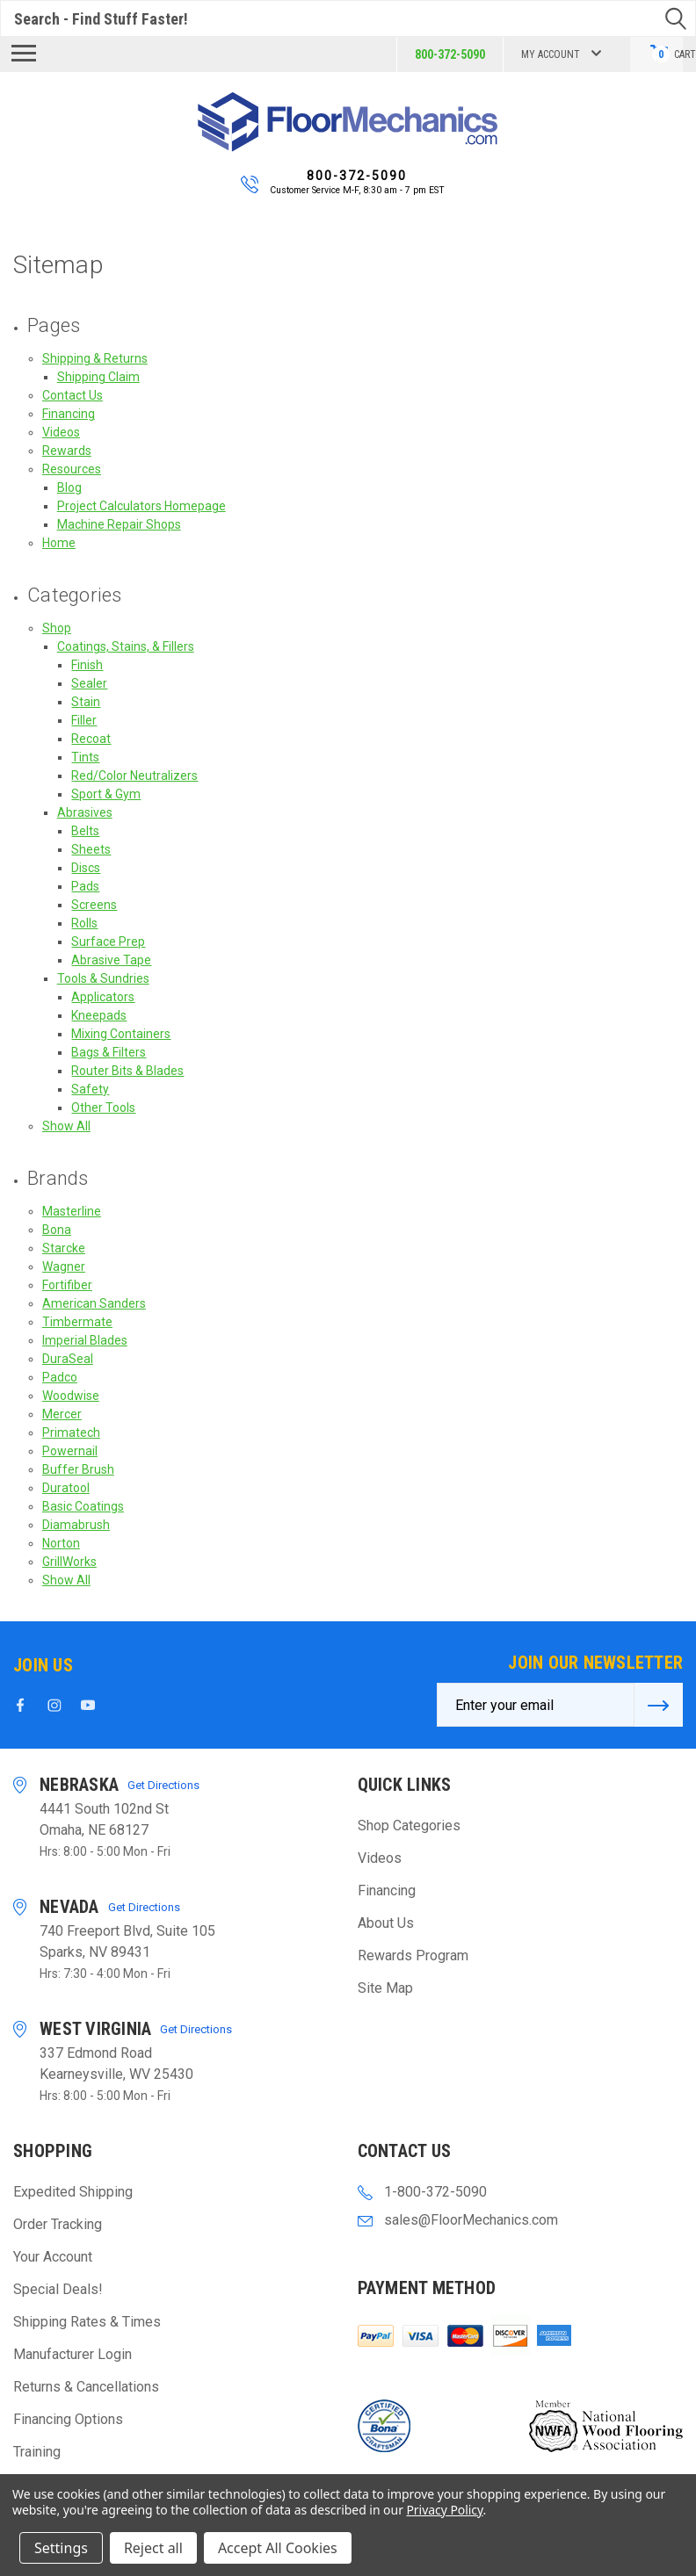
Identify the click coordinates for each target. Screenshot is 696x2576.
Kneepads (99, 1015)
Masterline (71, 1211)
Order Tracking (57, 2224)
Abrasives (84, 812)
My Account (559, 54)
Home (59, 543)
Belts (85, 831)
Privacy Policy (444, 2509)
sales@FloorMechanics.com (471, 2220)
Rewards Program (413, 1955)
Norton (61, 1543)
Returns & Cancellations (86, 2386)
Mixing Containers (120, 1034)
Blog (69, 487)
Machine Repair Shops (119, 524)
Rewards (66, 451)
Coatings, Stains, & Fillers (125, 646)
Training (37, 2451)
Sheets (91, 849)
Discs (85, 868)
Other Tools (103, 1107)
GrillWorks (69, 1562)
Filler (84, 720)
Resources (71, 469)
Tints (85, 757)
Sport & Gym (106, 794)
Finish (87, 665)
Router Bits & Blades (127, 1071)
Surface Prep (108, 941)
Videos (61, 432)
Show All (66, 1126)
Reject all (153, 2548)
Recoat (91, 739)
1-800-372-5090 (435, 2191)
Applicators (102, 997)
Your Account (52, 2256)
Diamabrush (76, 1525)
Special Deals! (58, 2289)
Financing (68, 414)
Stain (85, 702)
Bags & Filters (108, 1052)
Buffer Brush (78, 1469)
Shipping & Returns (95, 358)
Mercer (62, 1414)
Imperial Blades (84, 1340)
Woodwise (70, 1396)
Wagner (63, 1266)
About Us (386, 1923)
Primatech (71, 1432)
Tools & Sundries (103, 978)
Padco (59, 1377)
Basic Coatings (83, 1506)
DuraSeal (67, 1359)
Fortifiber (67, 1285)
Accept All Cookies (277, 2548)
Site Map (385, 1988)
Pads (85, 886)
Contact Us (72, 395)
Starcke (63, 1248)
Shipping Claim (98, 377)
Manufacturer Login (72, 2354)
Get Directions (163, 1785)
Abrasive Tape (111, 960)
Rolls (84, 923)
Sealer (89, 683)
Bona (56, 1230)
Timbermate (77, 1322)
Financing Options (68, 2419)
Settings (61, 2548)
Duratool (66, 1488)
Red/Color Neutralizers (134, 775)
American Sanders (94, 1303)
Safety (90, 1089)
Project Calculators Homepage (141, 506)
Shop (56, 628)
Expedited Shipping (73, 2191)
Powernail (70, 1451)
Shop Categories (409, 1825)
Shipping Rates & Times (87, 2321)
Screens (94, 905)
